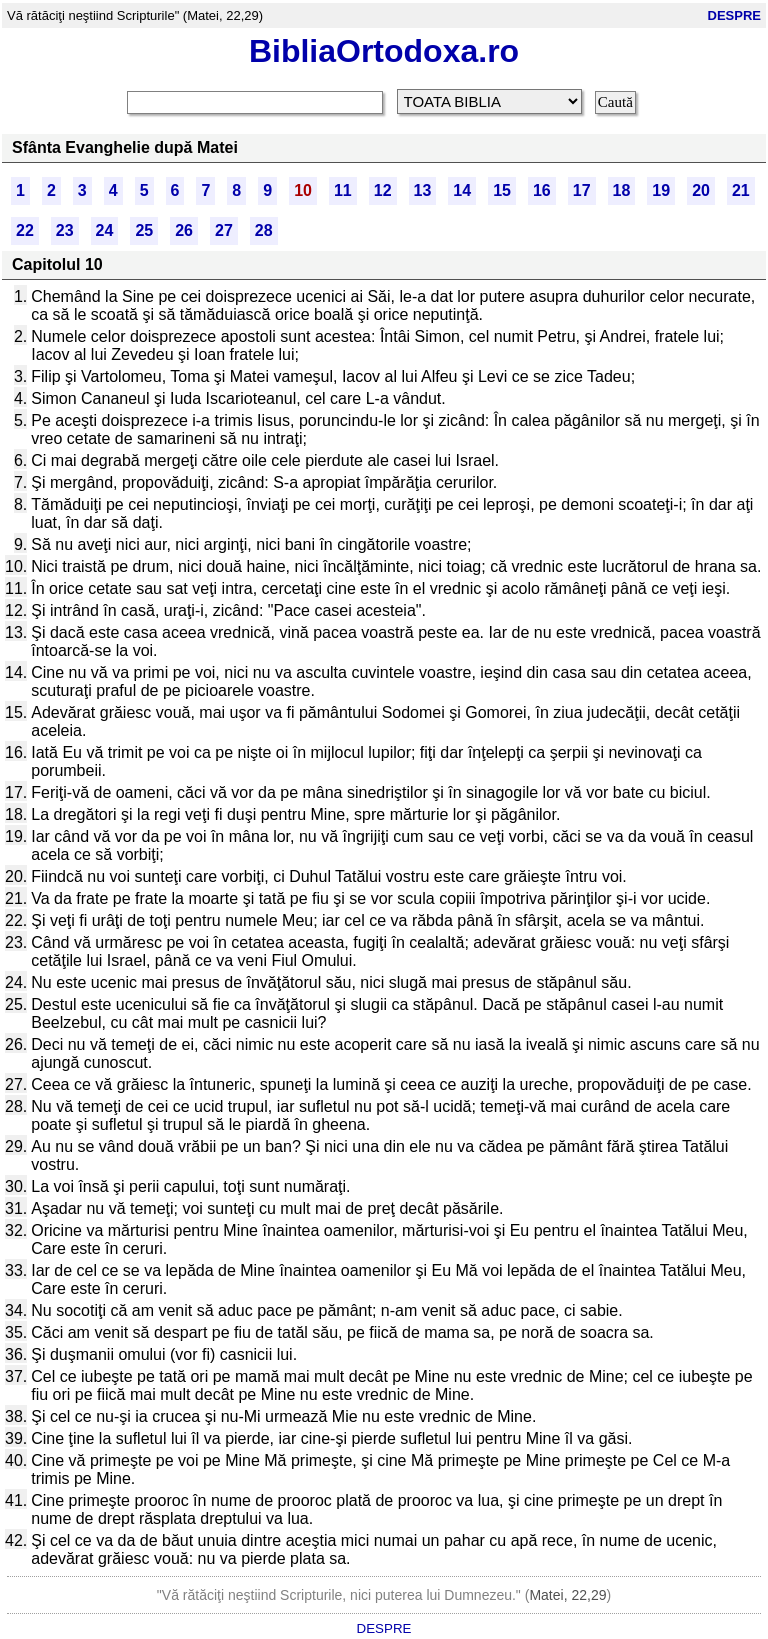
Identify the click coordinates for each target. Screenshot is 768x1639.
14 (462, 190)
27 (224, 230)
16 (542, 190)
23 (65, 230)
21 (741, 190)
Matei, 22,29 (567, 1595)
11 (343, 190)
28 (264, 230)
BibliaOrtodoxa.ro (384, 51)
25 (144, 230)
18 (622, 190)
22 (25, 230)
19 (661, 190)
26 (184, 230)
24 (105, 230)
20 (701, 190)
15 (502, 190)
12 (383, 190)
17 (582, 190)
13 (423, 190)
